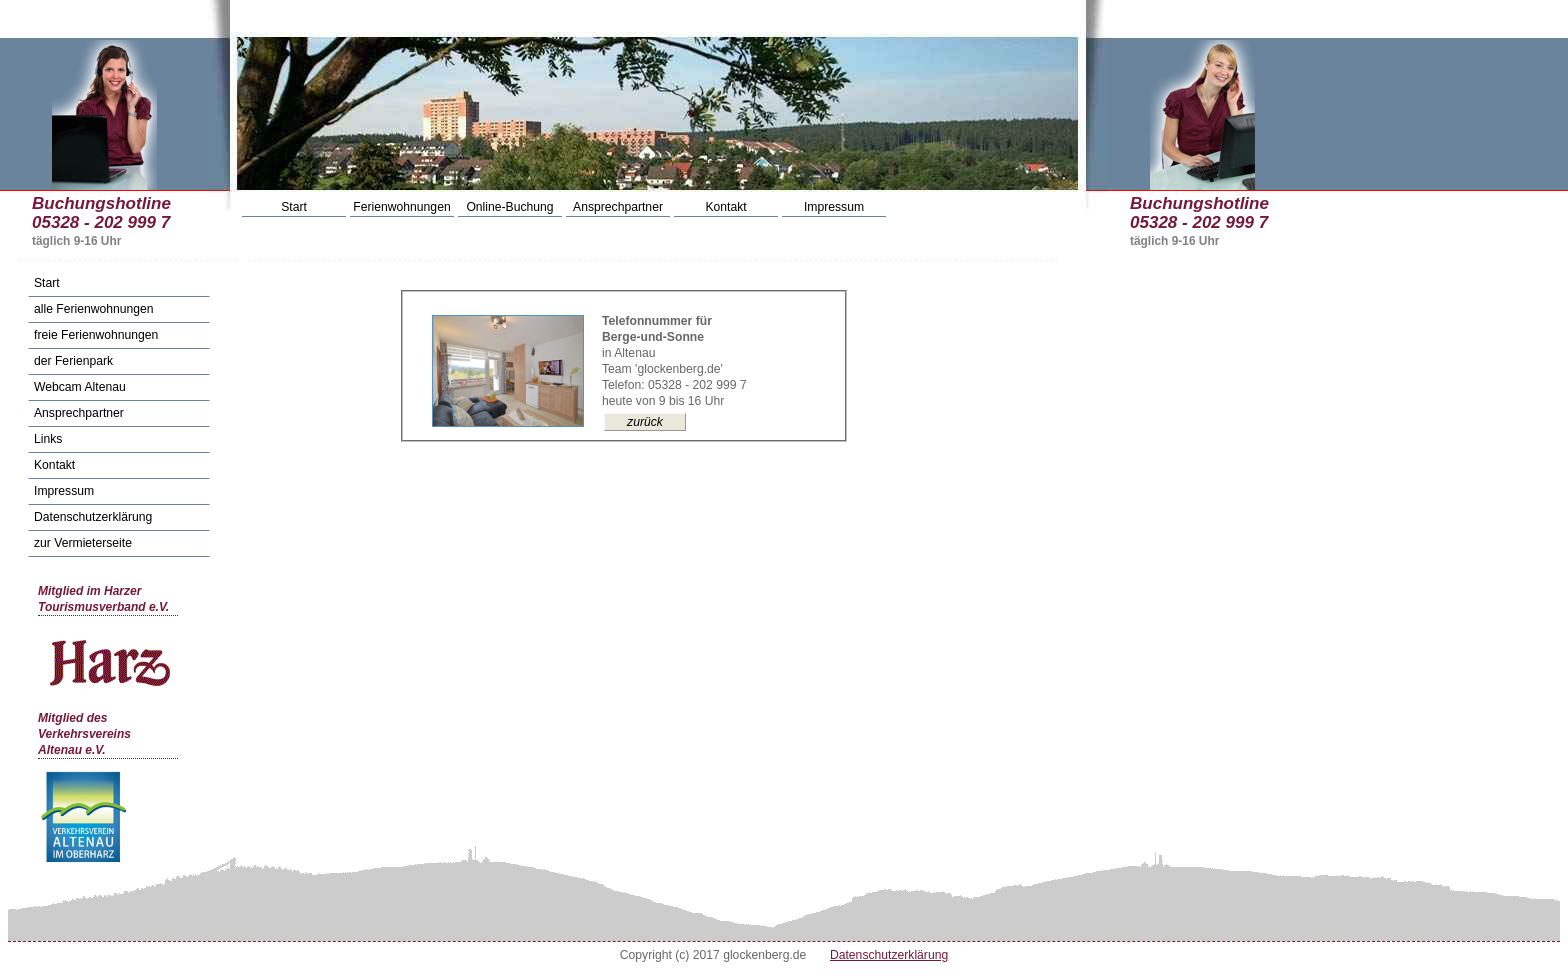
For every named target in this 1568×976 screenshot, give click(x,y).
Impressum (834, 207)
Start (294, 207)
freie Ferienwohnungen (96, 335)
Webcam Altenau (80, 387)
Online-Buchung (509, 207)
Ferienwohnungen (401, 207)
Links (48, 439)
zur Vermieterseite (83, 543)
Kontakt (725, 207)
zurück (645, 422)
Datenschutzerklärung (93, 517)
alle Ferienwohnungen (94, 309)
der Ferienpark (73, 361)
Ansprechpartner (618, 207)
